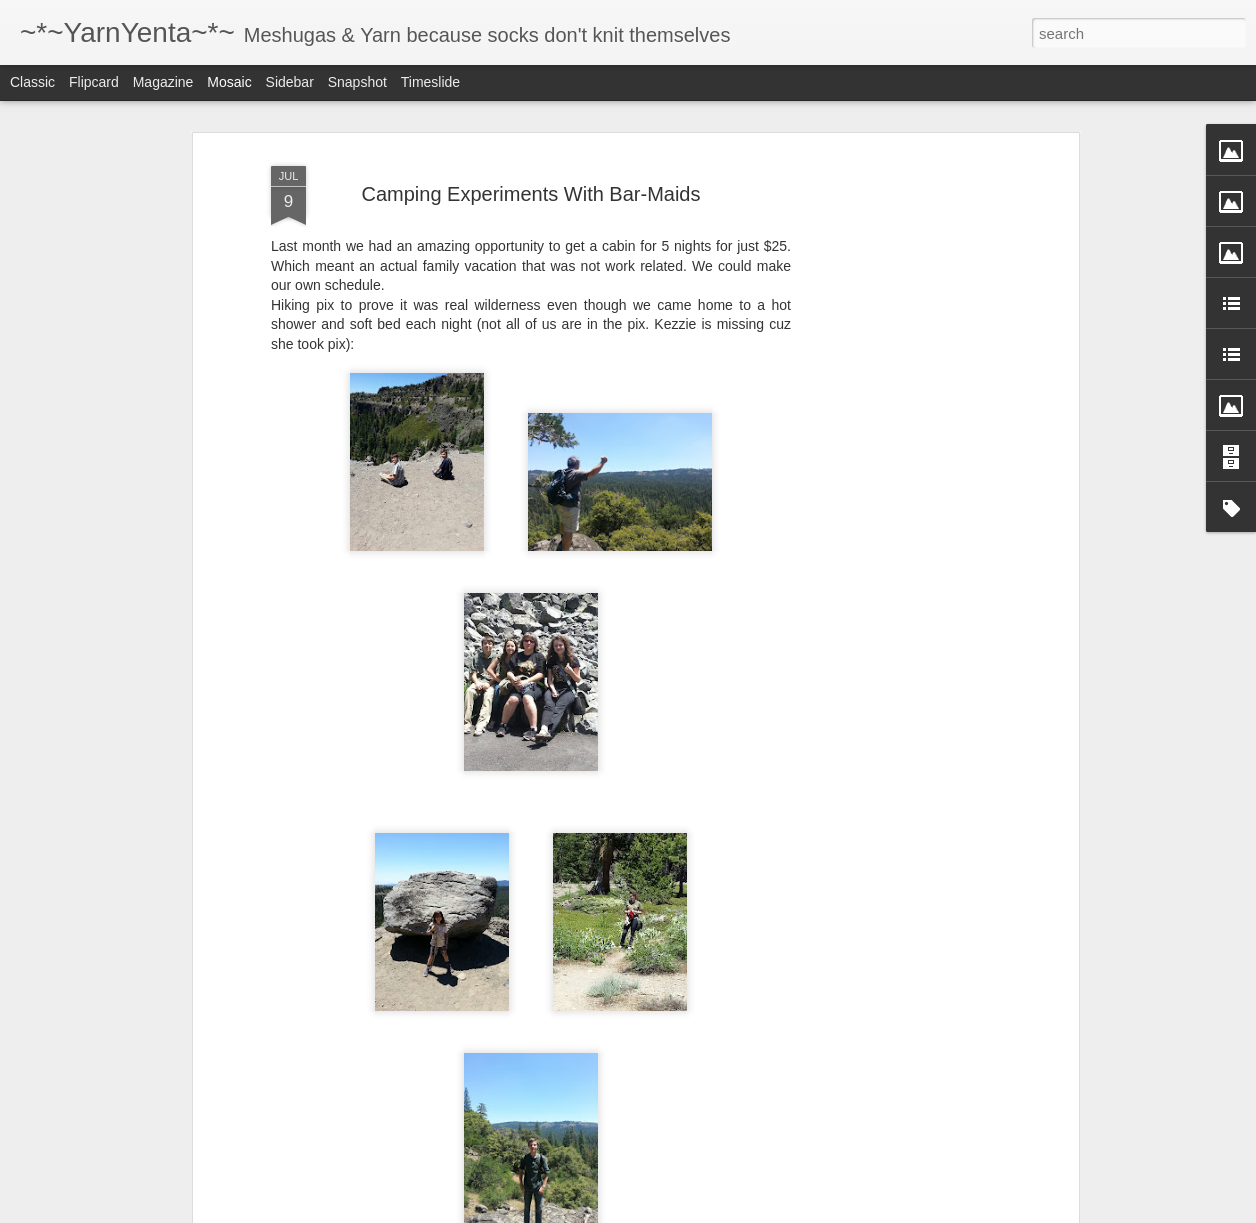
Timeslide (430, 82)
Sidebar (290, 82)
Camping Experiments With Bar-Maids (531, 194)
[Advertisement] (901, 471)
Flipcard (94, 82)
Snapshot (357, 82)
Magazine (163, 82)
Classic (32, 82)
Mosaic (229, 82)
